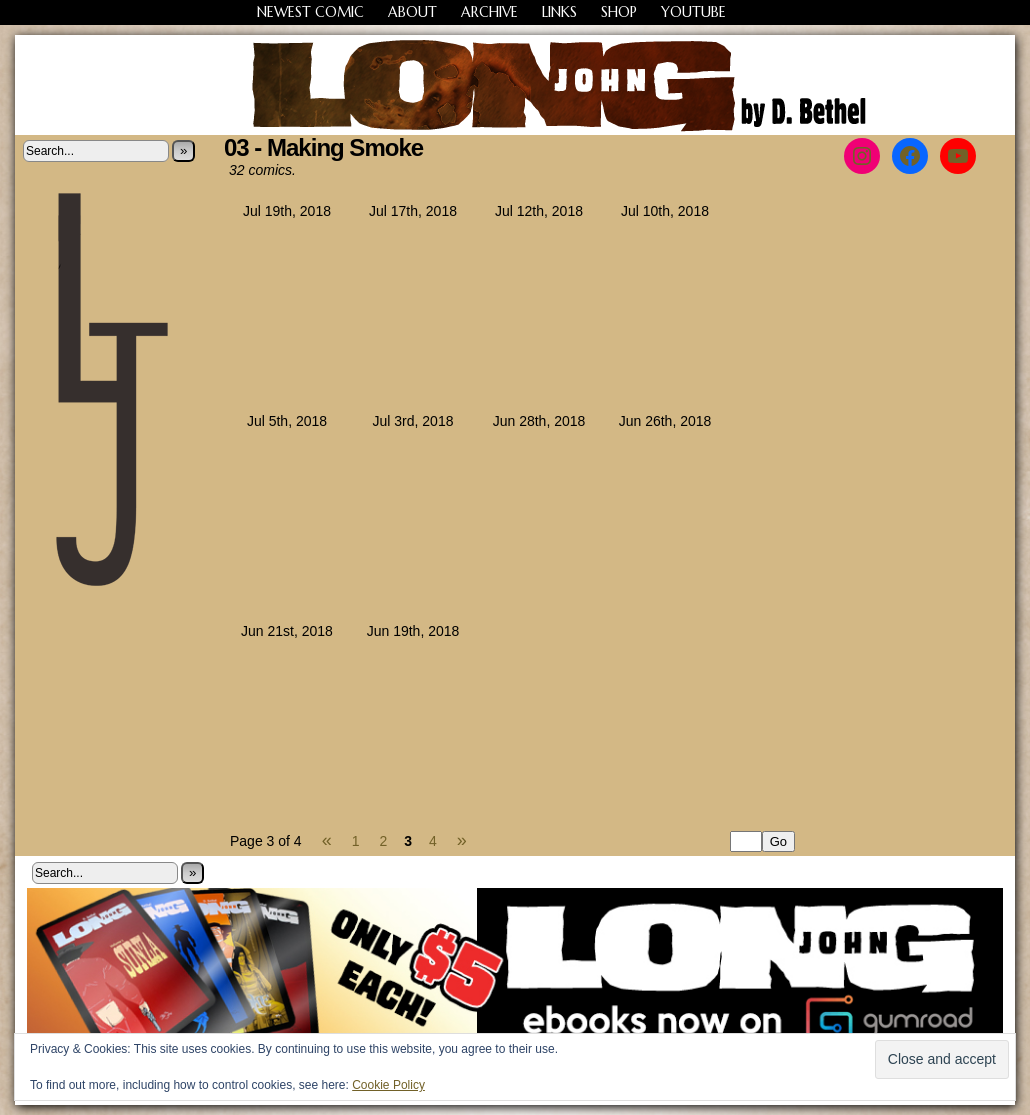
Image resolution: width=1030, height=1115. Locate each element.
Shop (619, 12)
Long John (515, 85)
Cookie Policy (388, 1085)
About (412, 12)
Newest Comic (310, 12)
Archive (489, 12)
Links (559, 12)
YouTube (693, 12)
